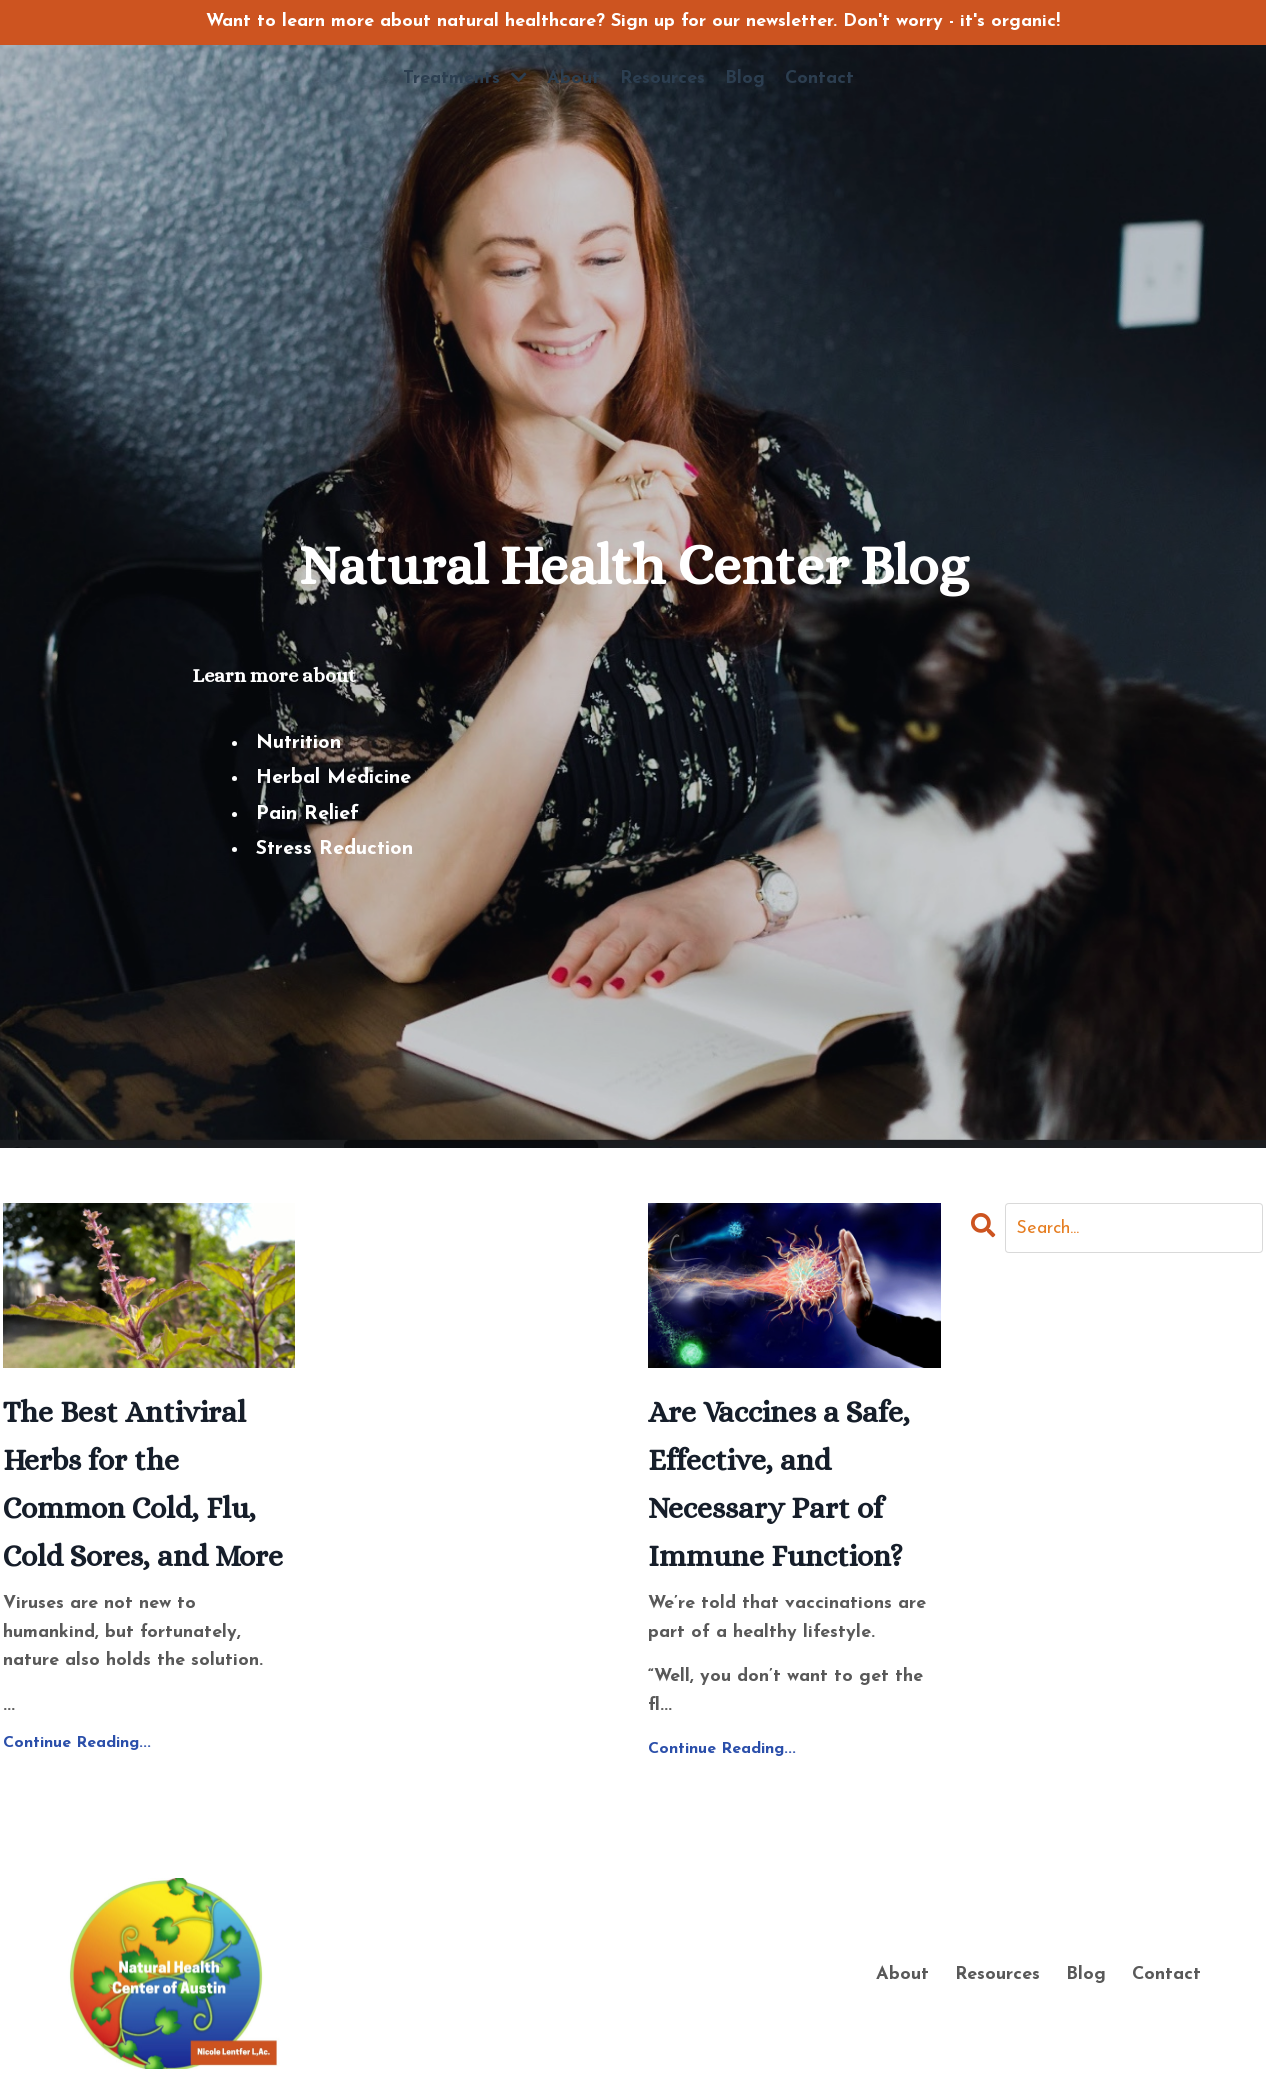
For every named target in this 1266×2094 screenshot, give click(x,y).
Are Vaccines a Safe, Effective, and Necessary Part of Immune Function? (779, 1484)
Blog (745, 78)
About (573, 78)
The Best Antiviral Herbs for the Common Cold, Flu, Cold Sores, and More (143, 1484)
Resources (662, 78)
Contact (819, 78)
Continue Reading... (77, 1743)
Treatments (465, 78)
